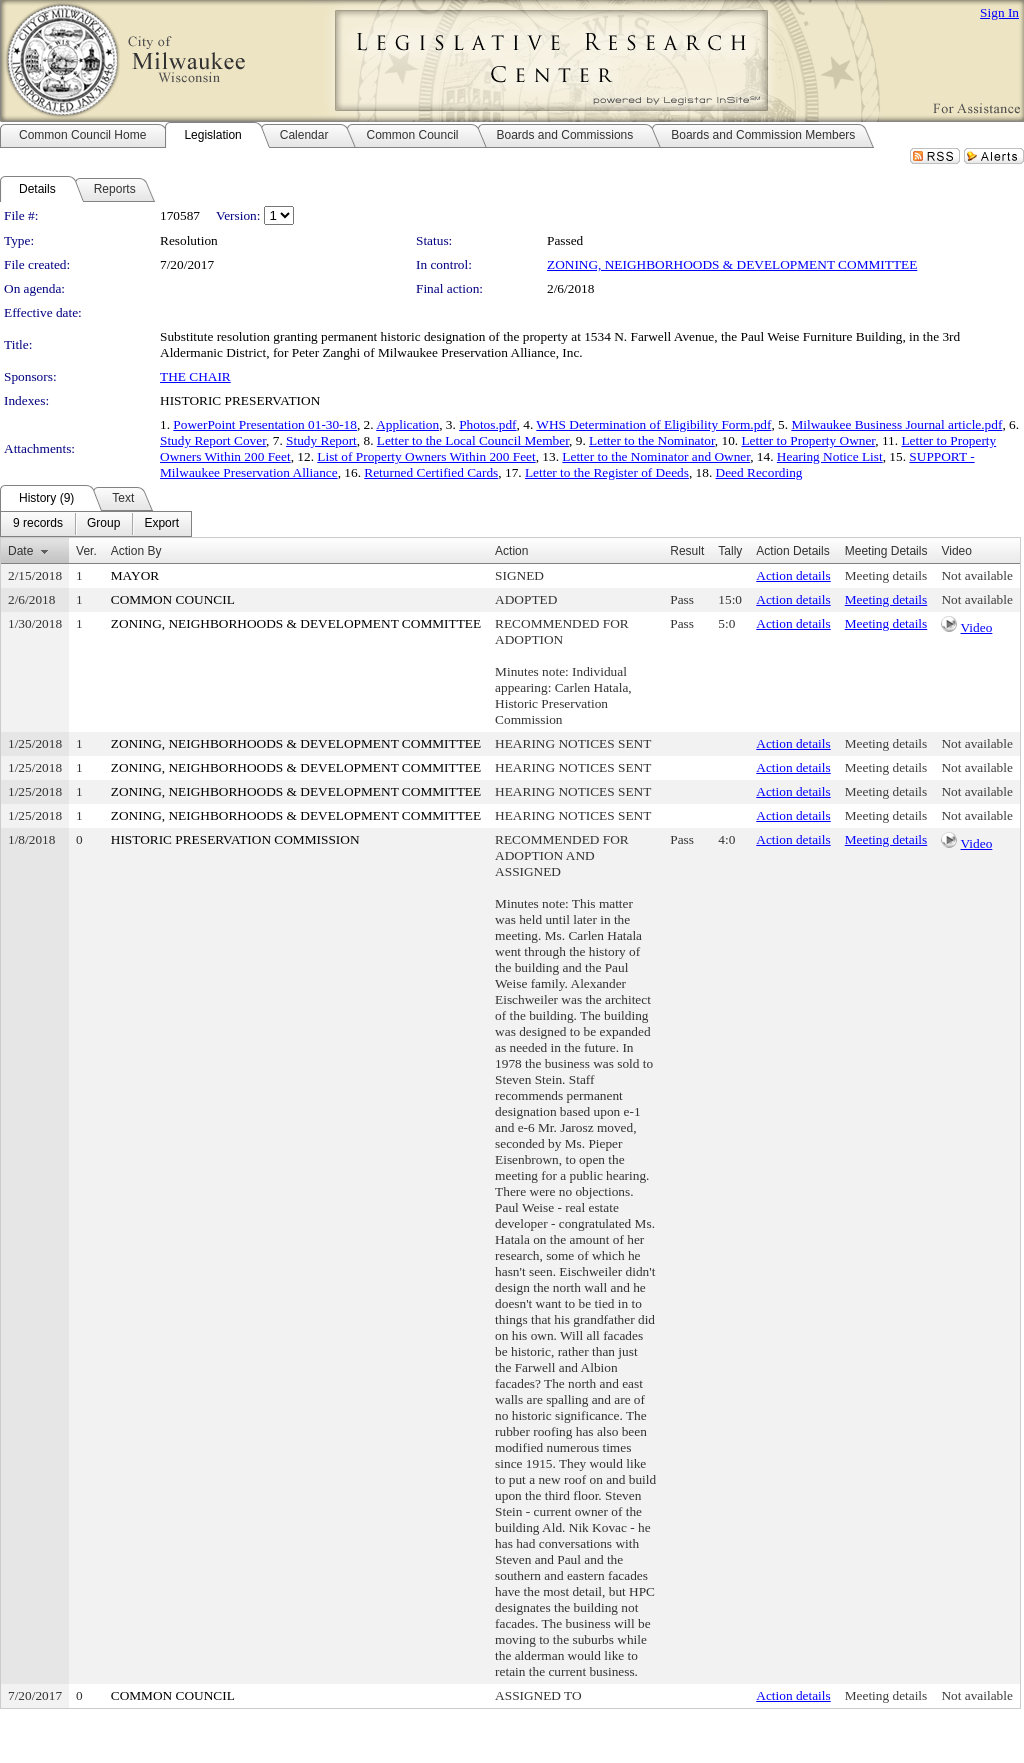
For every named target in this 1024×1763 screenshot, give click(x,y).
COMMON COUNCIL (173, 599)
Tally (730, 551)
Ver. (86, 551)
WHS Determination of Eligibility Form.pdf (653, 424)
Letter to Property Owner (808, 440)
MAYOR (135, 575)
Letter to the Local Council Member (473, 440)
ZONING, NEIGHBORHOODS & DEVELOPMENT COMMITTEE (732, 264)
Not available (976, 575)
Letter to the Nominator (652, 440)
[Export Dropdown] (161, 524)
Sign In (999, 12)
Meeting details (886, 575)
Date (20, 551)
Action (511, 551)
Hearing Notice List (830, 456)
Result (687, 551)
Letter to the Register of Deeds (607, 472)
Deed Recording (759, 472)
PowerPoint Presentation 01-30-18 (265, 424)
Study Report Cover (213, 440)
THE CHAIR (195, 376)
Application (407, 424)
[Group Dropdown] (103, 524)
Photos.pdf (487, 424)
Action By (136, 551)
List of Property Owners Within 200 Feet (426, 456)
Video (977, 627)
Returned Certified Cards (431, 472)
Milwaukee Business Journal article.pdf (896, 424)
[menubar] (96, 524)
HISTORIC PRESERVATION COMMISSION (235, 839)
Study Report (321, 440)
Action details (793, 575)
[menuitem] (38, 524)
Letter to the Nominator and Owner (656, 456)
